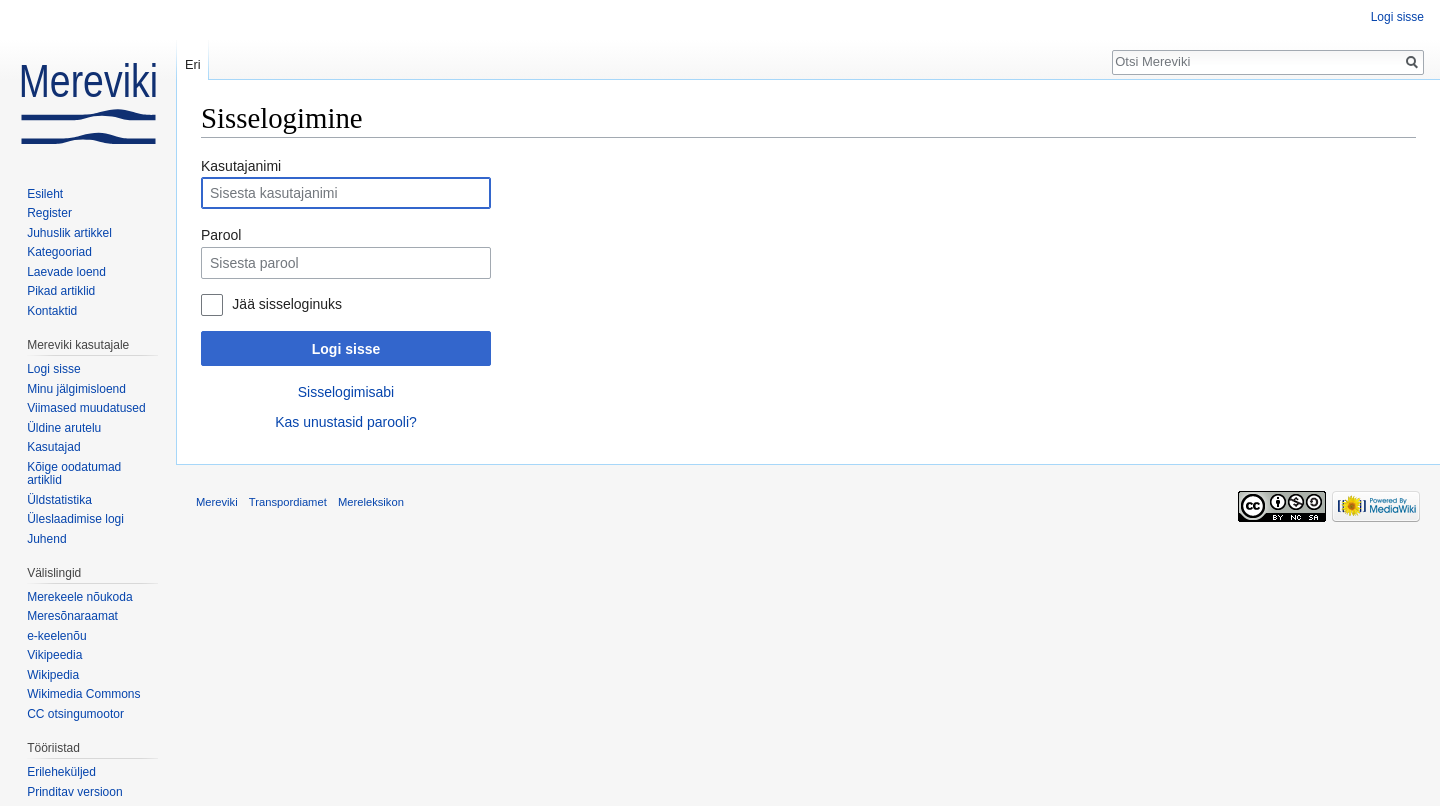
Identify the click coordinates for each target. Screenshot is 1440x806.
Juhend (46, 539)
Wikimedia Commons (83, 694)
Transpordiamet (288, 502)
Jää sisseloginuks (287, 304)
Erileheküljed (61, 772)
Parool (221, 235)
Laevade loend (66, 272)
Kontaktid (52, 311)
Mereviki (217, 502)
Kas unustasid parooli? (346, 422)
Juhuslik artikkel (69, 233)
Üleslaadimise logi (75, 519)
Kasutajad (53, 447)
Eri (193, 64)
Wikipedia (53, 675)
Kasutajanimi (241, 166)
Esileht (45, 194)
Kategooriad (59, 252)
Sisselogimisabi (346, 392)
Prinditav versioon (74, 792)
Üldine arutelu (64, 428)
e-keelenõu (56, 636)
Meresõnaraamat (72, 616)
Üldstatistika (59, 500)
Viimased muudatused (86, 408)
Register (49, 213)
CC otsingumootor (75, 714)
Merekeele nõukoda (79, 597)
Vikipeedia (54, 655)
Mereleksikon (371, 502)
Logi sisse (346, 349)
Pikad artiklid (61, 291)
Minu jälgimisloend (76, 389)
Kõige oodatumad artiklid (74, 474)
